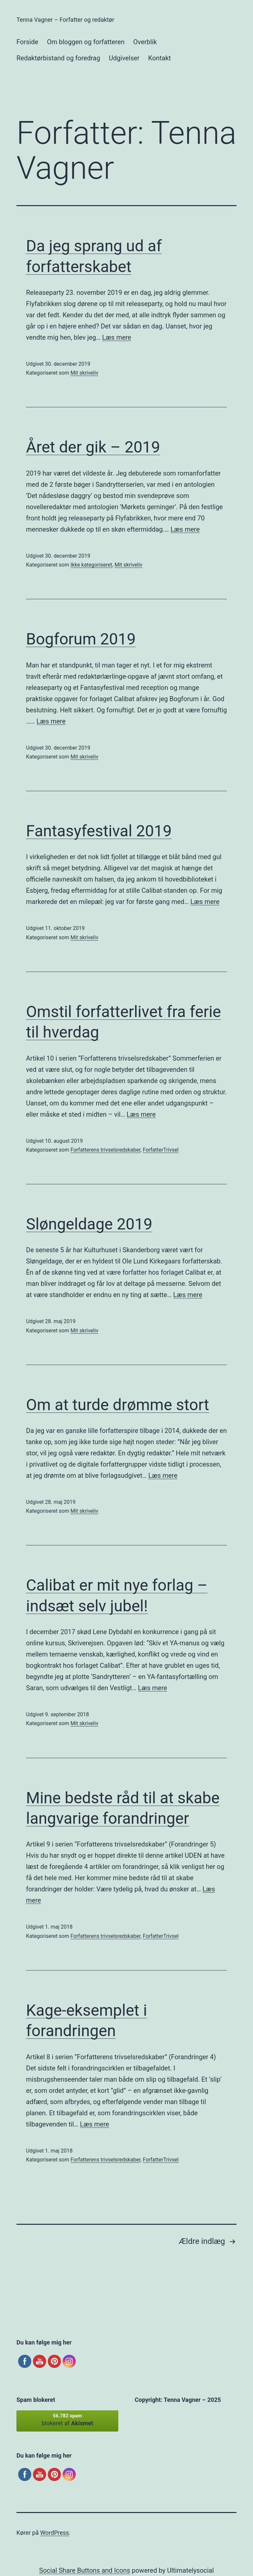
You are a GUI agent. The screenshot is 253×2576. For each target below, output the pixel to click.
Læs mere (116, 337)
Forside (27, 42)
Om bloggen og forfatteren (85, 42)
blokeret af (67, 2420)
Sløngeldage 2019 (89, 1224)
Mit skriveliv (84, 373)
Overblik (145, 42)
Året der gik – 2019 (93, 447)
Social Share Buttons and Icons (84, 2570)
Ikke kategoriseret (91, 565)
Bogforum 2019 (81, 639)
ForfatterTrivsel (161, 1150)
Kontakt (159, 58)
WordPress (54, 2532)
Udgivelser (124, 58)
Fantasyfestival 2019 (99, 831)
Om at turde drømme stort (117, 1404)
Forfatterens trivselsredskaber (105, 1150)
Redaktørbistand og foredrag (58, 58)
